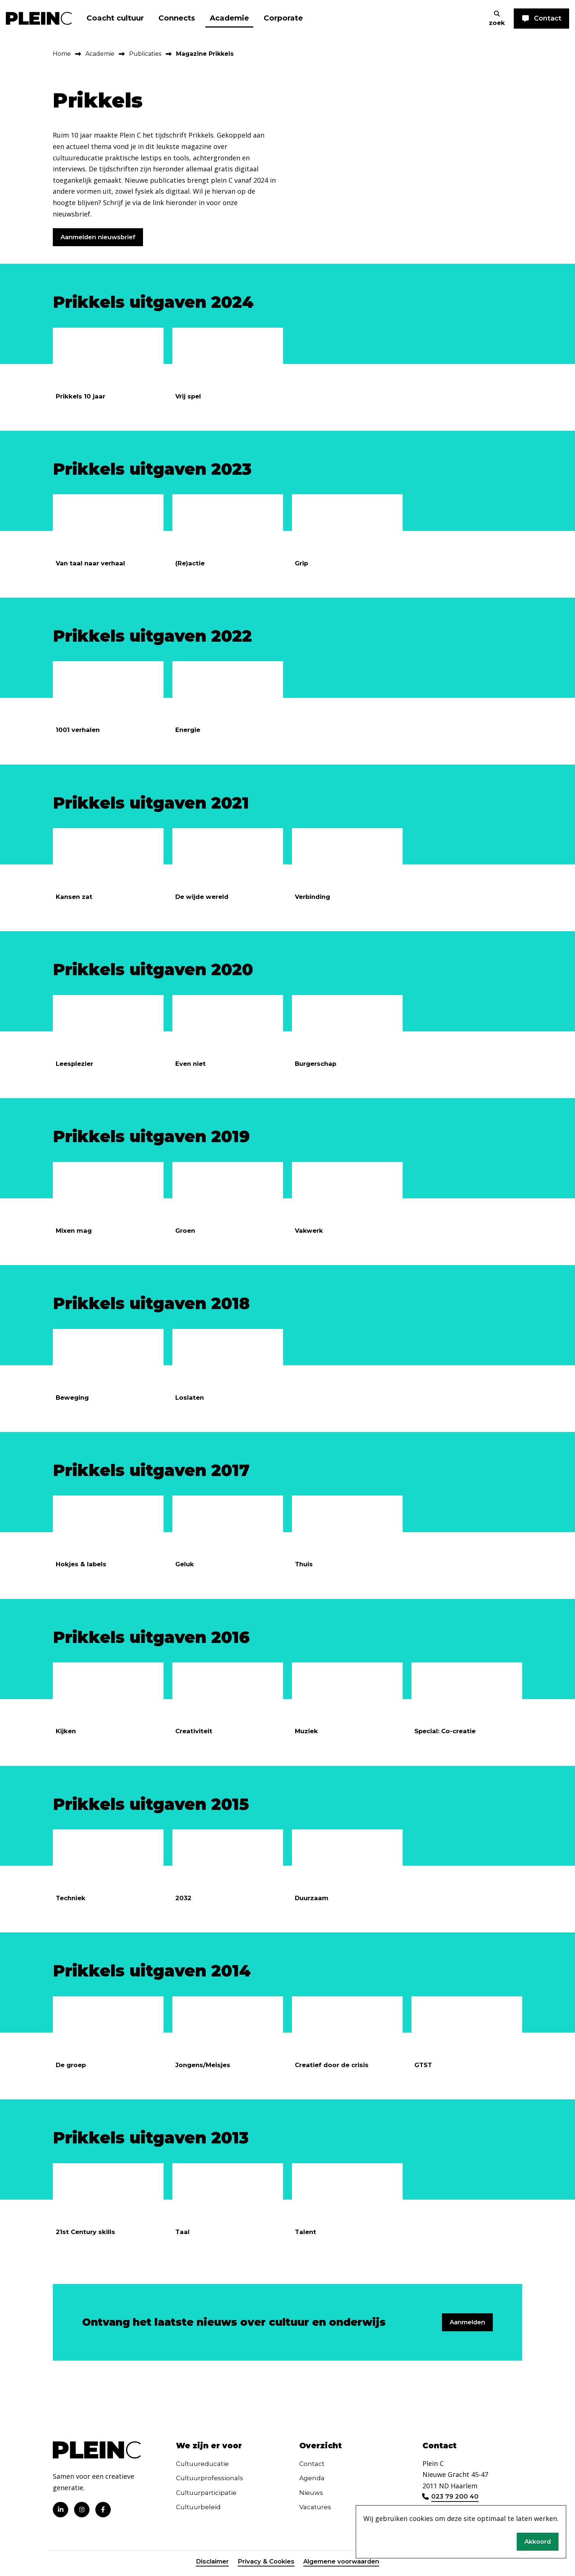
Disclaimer (207, 2566)
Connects (176, 18)
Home (62, 53)
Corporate (283, 18)
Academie (229, 18)
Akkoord (536, 2541)
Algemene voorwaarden (344, 2566)
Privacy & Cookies (264, 2566)
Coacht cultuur (115, 18)
